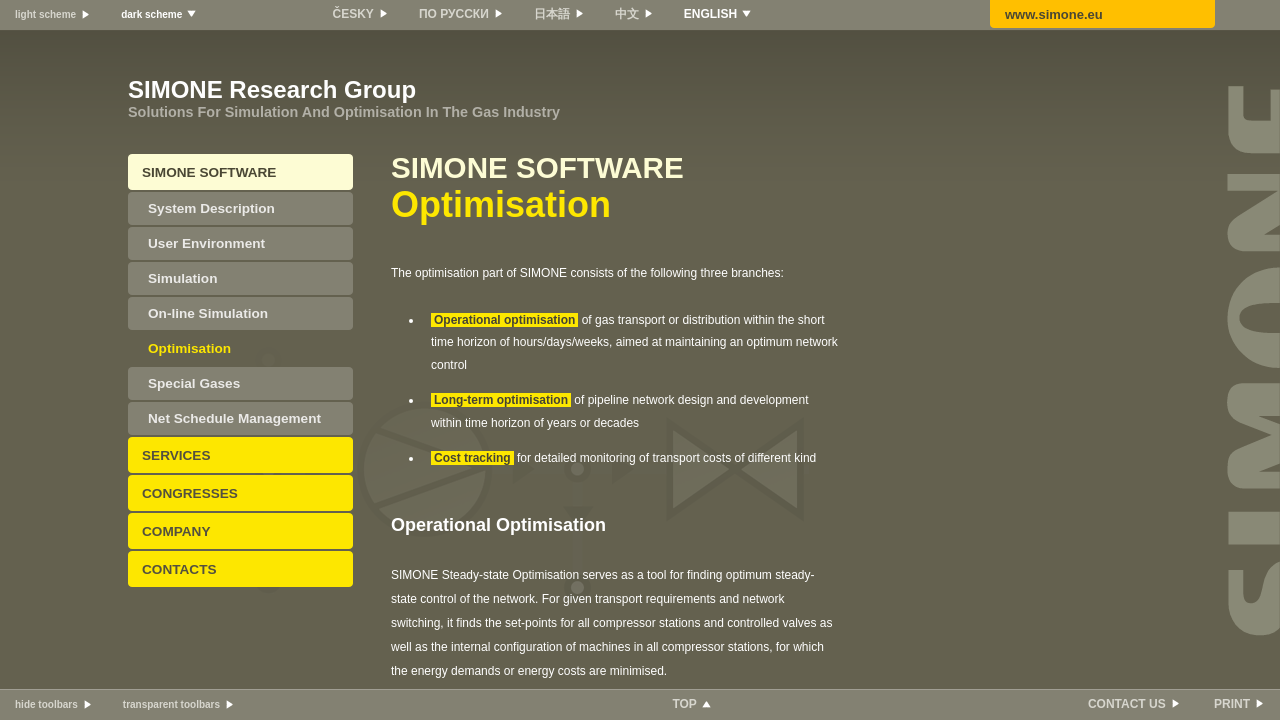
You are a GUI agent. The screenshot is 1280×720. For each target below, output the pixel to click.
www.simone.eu (1054, 14)
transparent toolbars (171, 704)
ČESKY (353, 14)
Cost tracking (472, 458)
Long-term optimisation (501, 400)
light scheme (45, 14)
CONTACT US (1127, 704)
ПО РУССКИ (454, 14)
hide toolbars (46, 704)
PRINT (1232, 704)
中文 (627, 14)
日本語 (552, 14)
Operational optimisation (504, 320)
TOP (684, 704)
